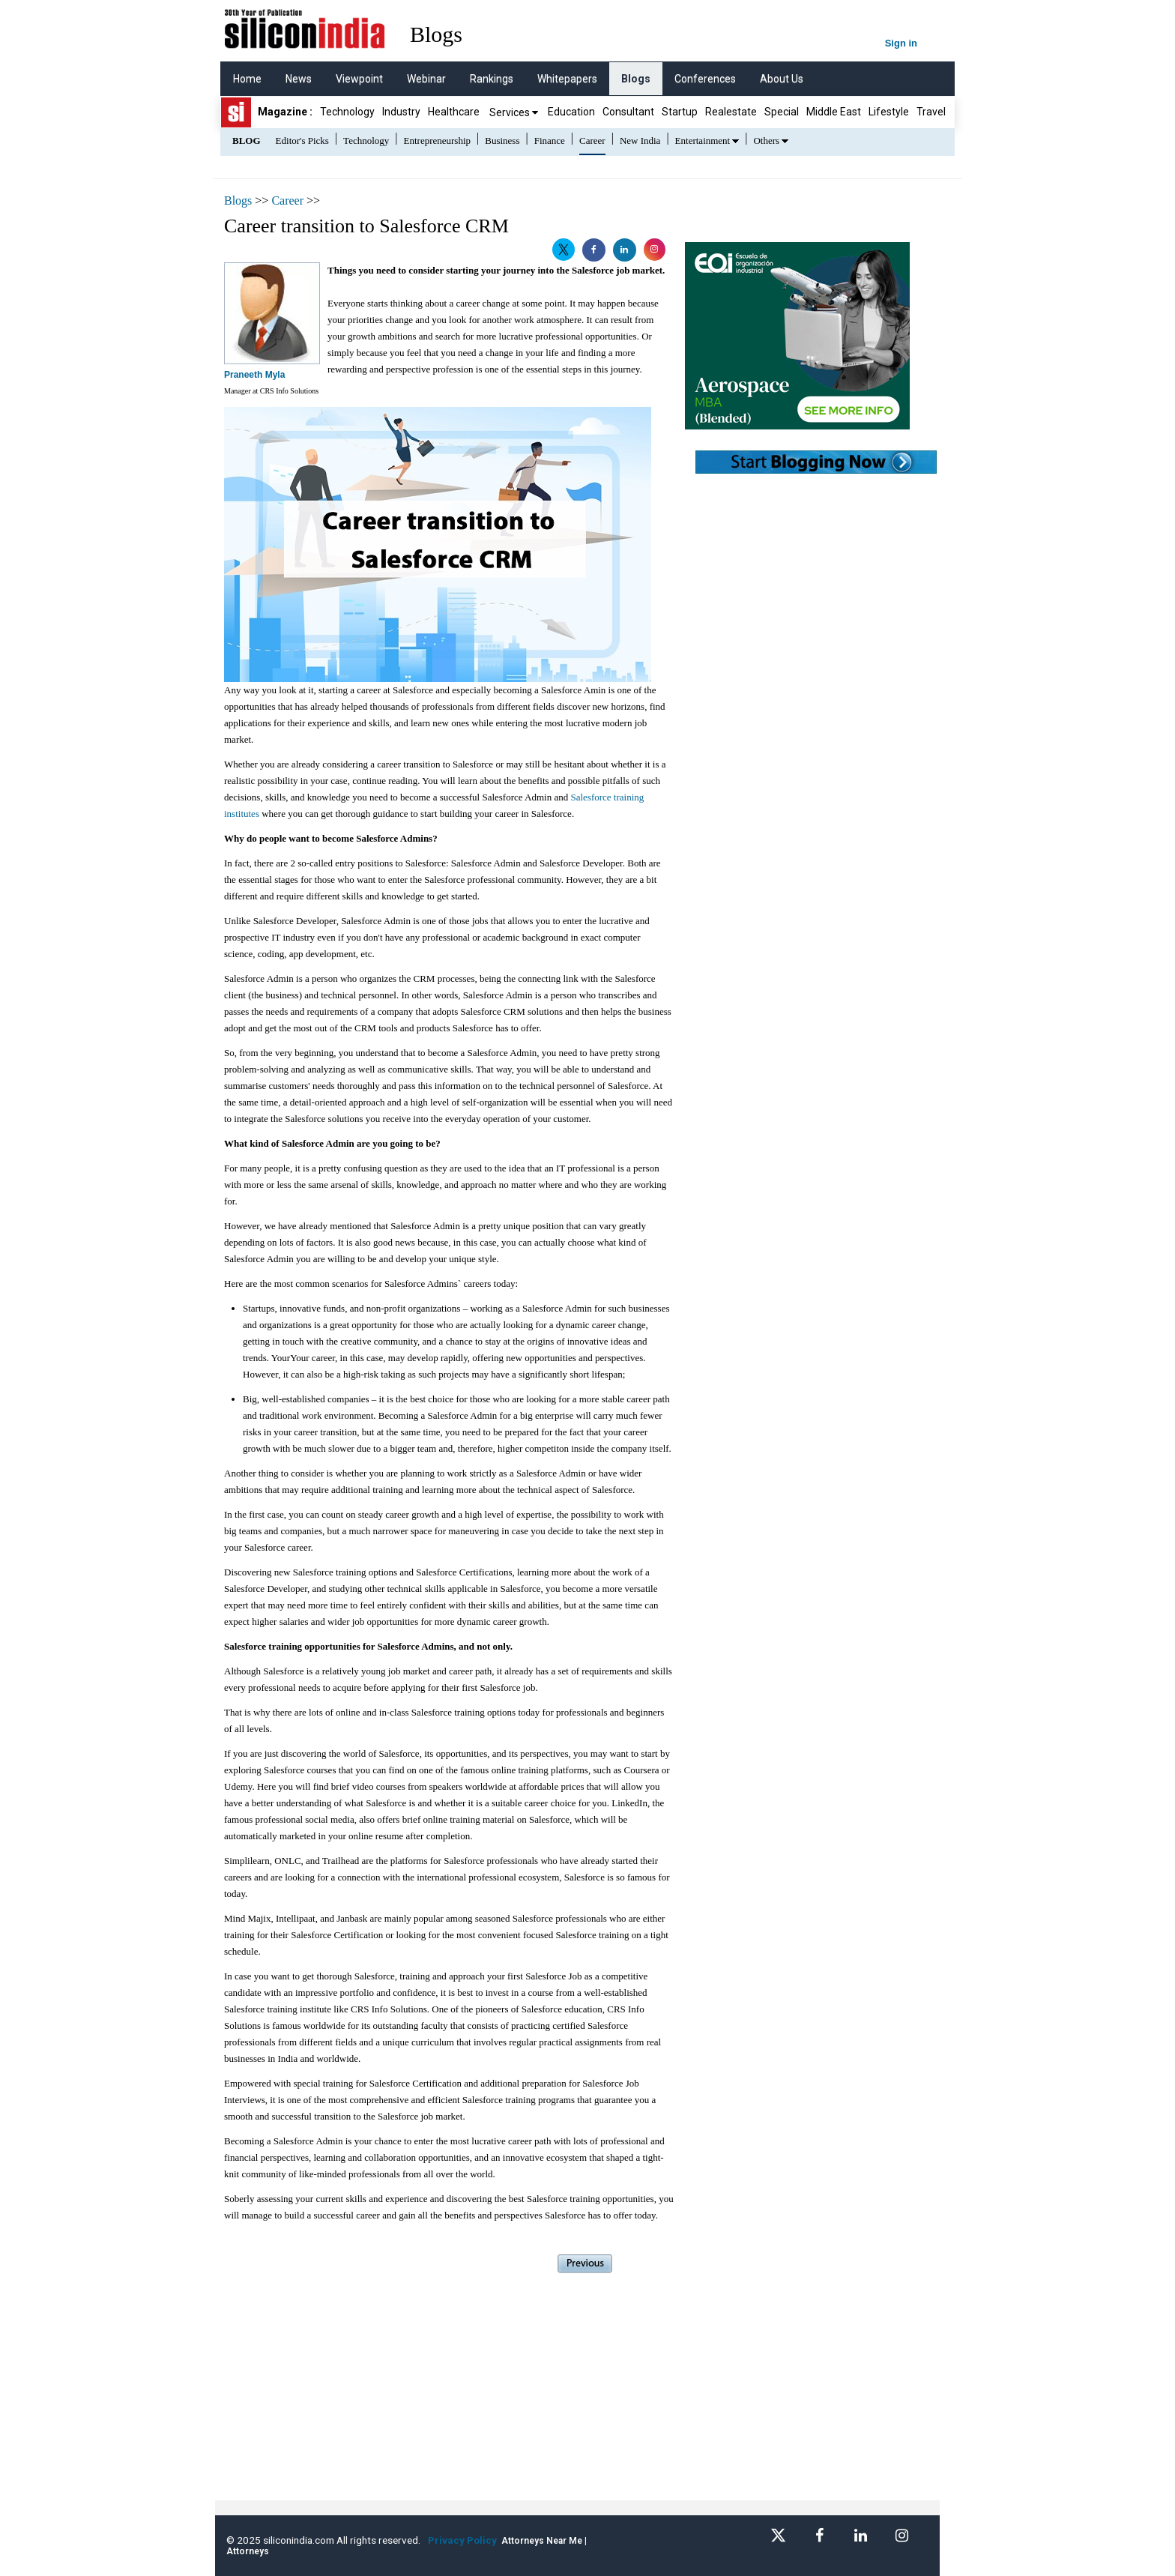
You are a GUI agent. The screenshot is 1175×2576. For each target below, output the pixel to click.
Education (571, 112)
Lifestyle (889, 112)
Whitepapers (567, 79)
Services (513, 112)
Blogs (635, 79)
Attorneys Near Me (541, 2541)
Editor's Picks (302, 140)
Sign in (901, 43)
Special (781, 112)
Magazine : (285, 112)
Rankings (491, 79)
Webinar (426, 79)
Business (502, 140)
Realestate (731, 112)
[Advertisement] (449, 2395)
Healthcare (454, 112)
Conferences (705, 79)
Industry (401, 112)
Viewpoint (359, 79)
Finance (549, 140)
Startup (680, 112)
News (299, 79)
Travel (931, 112)
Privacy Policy (464, 2540)
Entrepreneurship (437, 140)
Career (592, 140)
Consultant (628, 112)
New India (640, 140)
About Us (781, 79)
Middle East (833, 112)
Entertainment (703, 140)
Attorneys (247, 2551)
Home (247, 79)
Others (766, 140)
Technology (347, 112)
